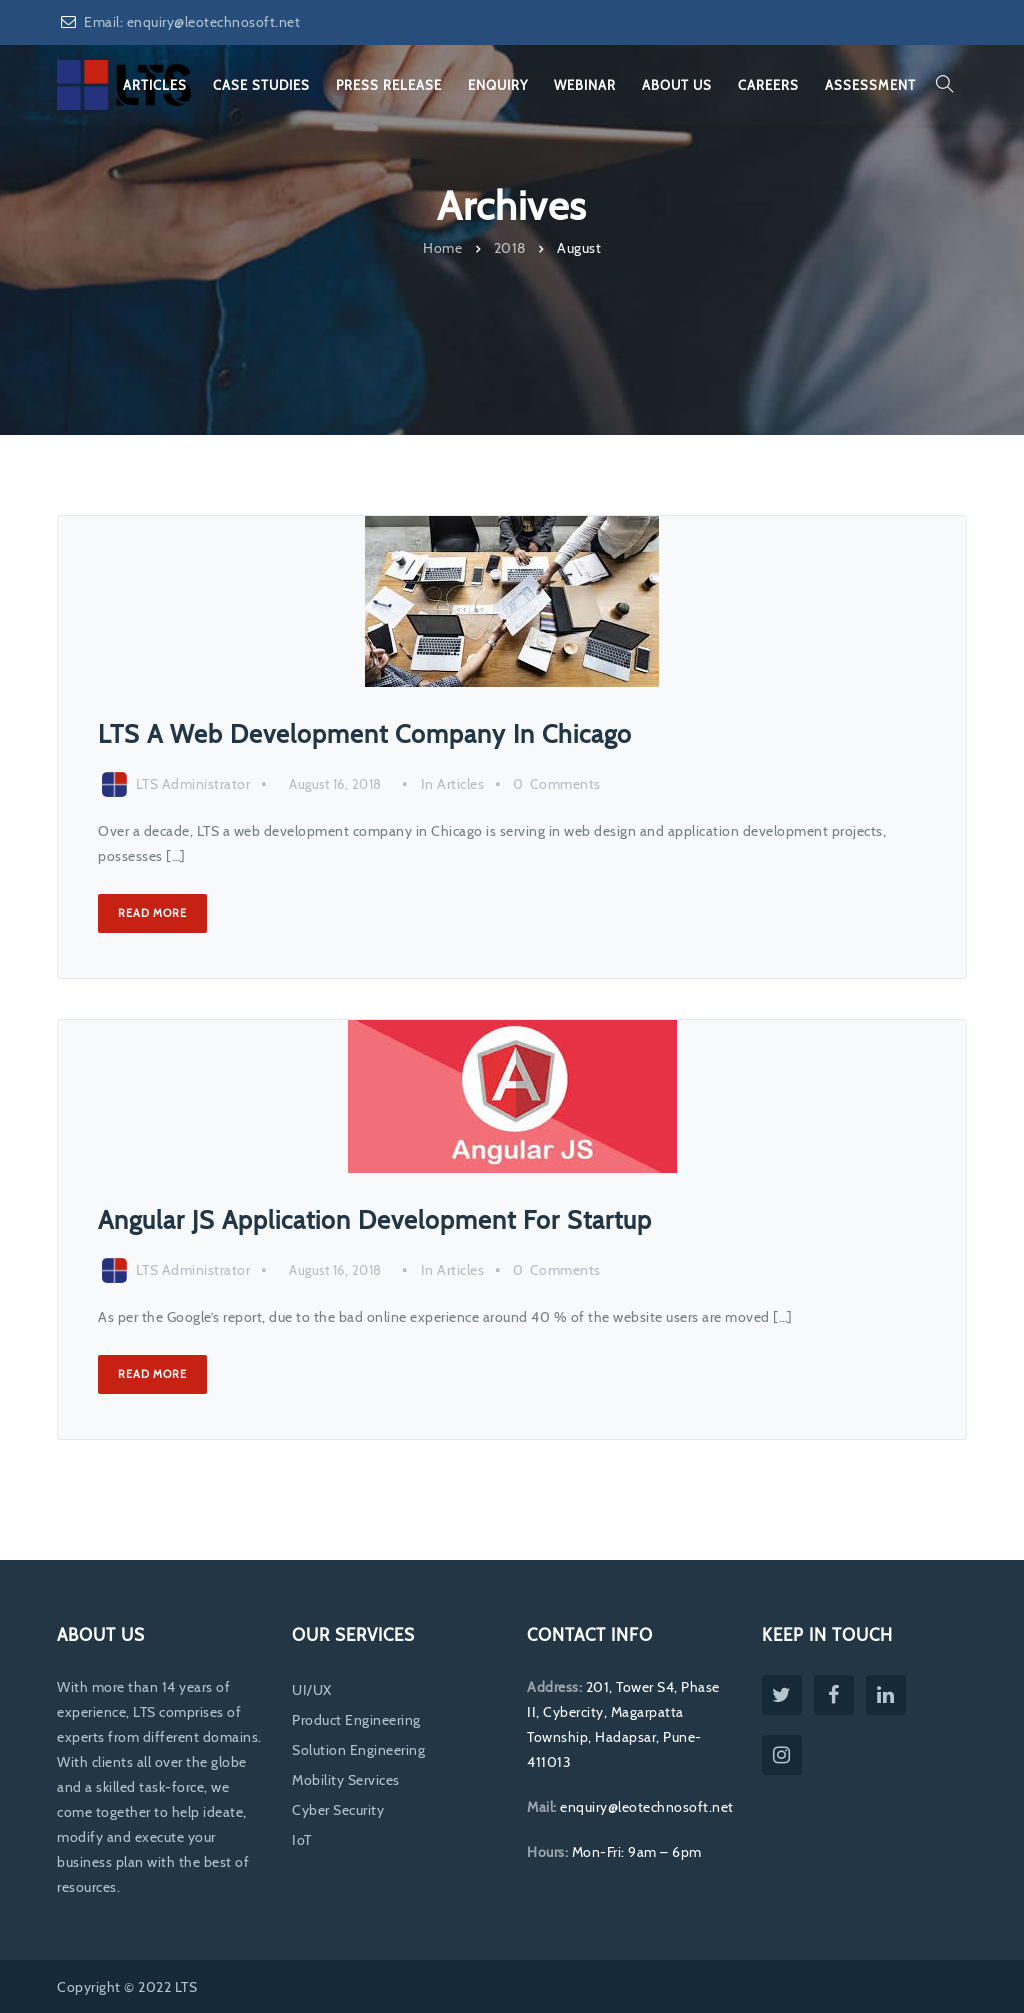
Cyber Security (338, 1810)
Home (442, 247)
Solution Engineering (358, 1750)
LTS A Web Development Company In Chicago (365, 734)
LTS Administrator (193, 784)
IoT (302, 1840)
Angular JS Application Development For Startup (375, 1220)
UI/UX (312, 1690)
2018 (510, 247)
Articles (460, 784)
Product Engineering (356, 1720)
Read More (152, 913)
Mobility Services (346, 1780)
